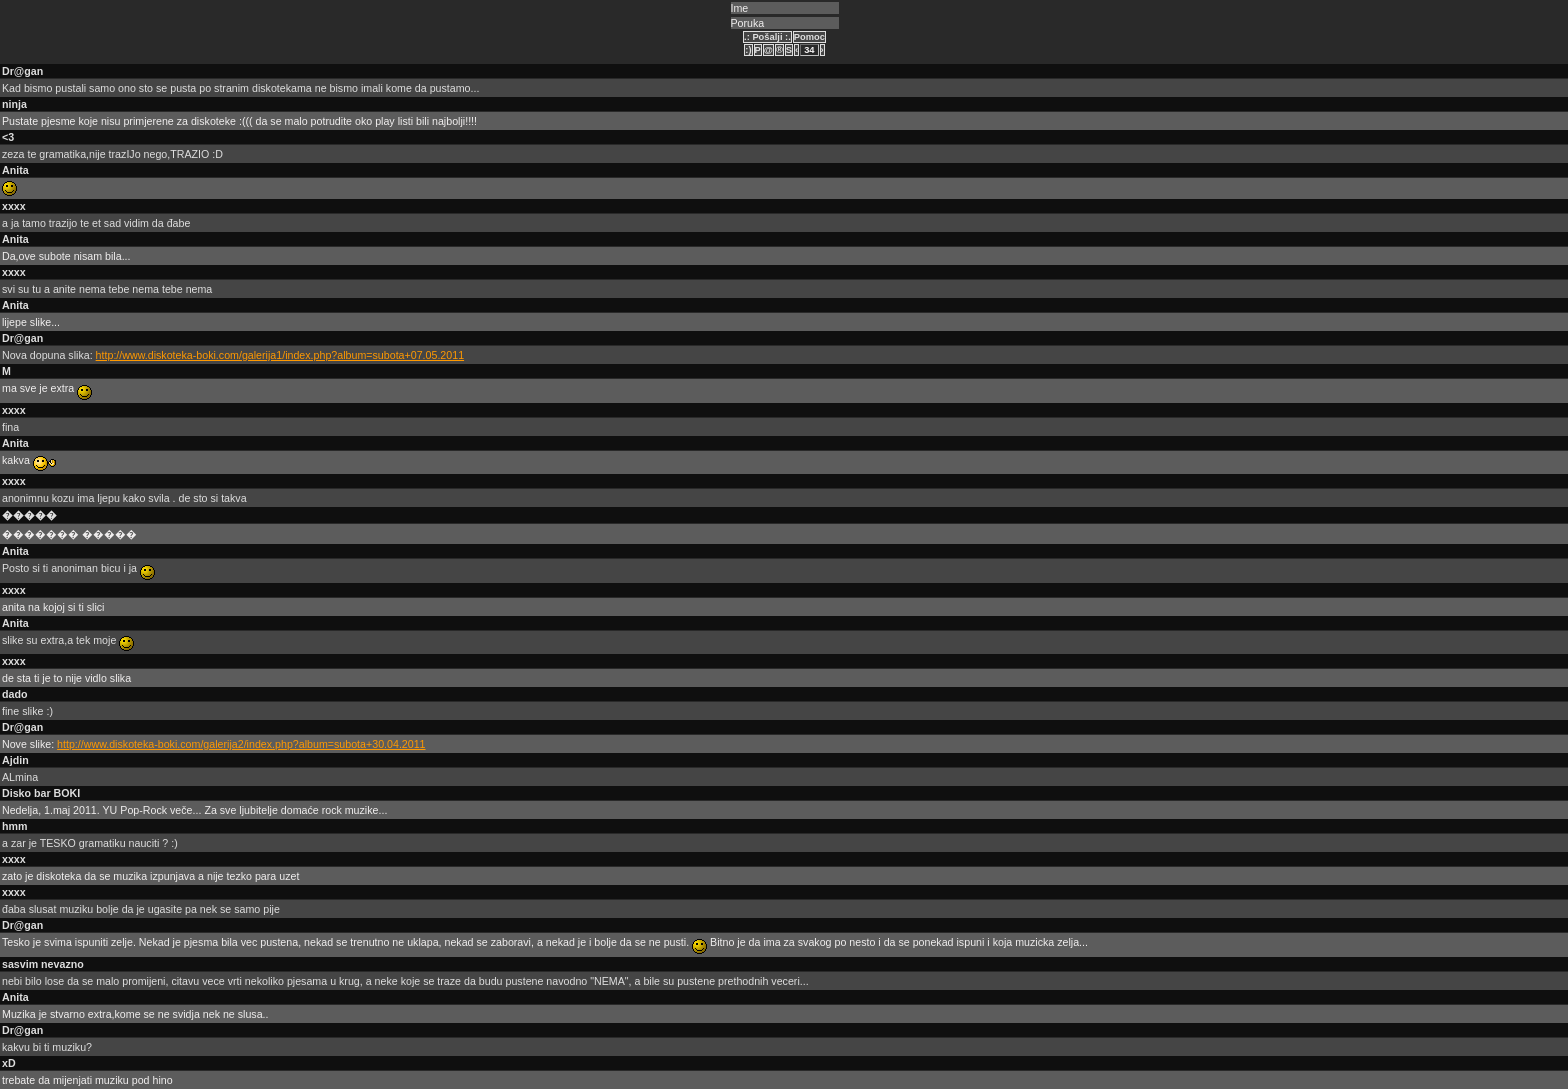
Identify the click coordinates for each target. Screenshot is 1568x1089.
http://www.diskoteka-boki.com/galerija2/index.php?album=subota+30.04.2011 (241, 744)
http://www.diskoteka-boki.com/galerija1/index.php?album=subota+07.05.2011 (280, 355)
